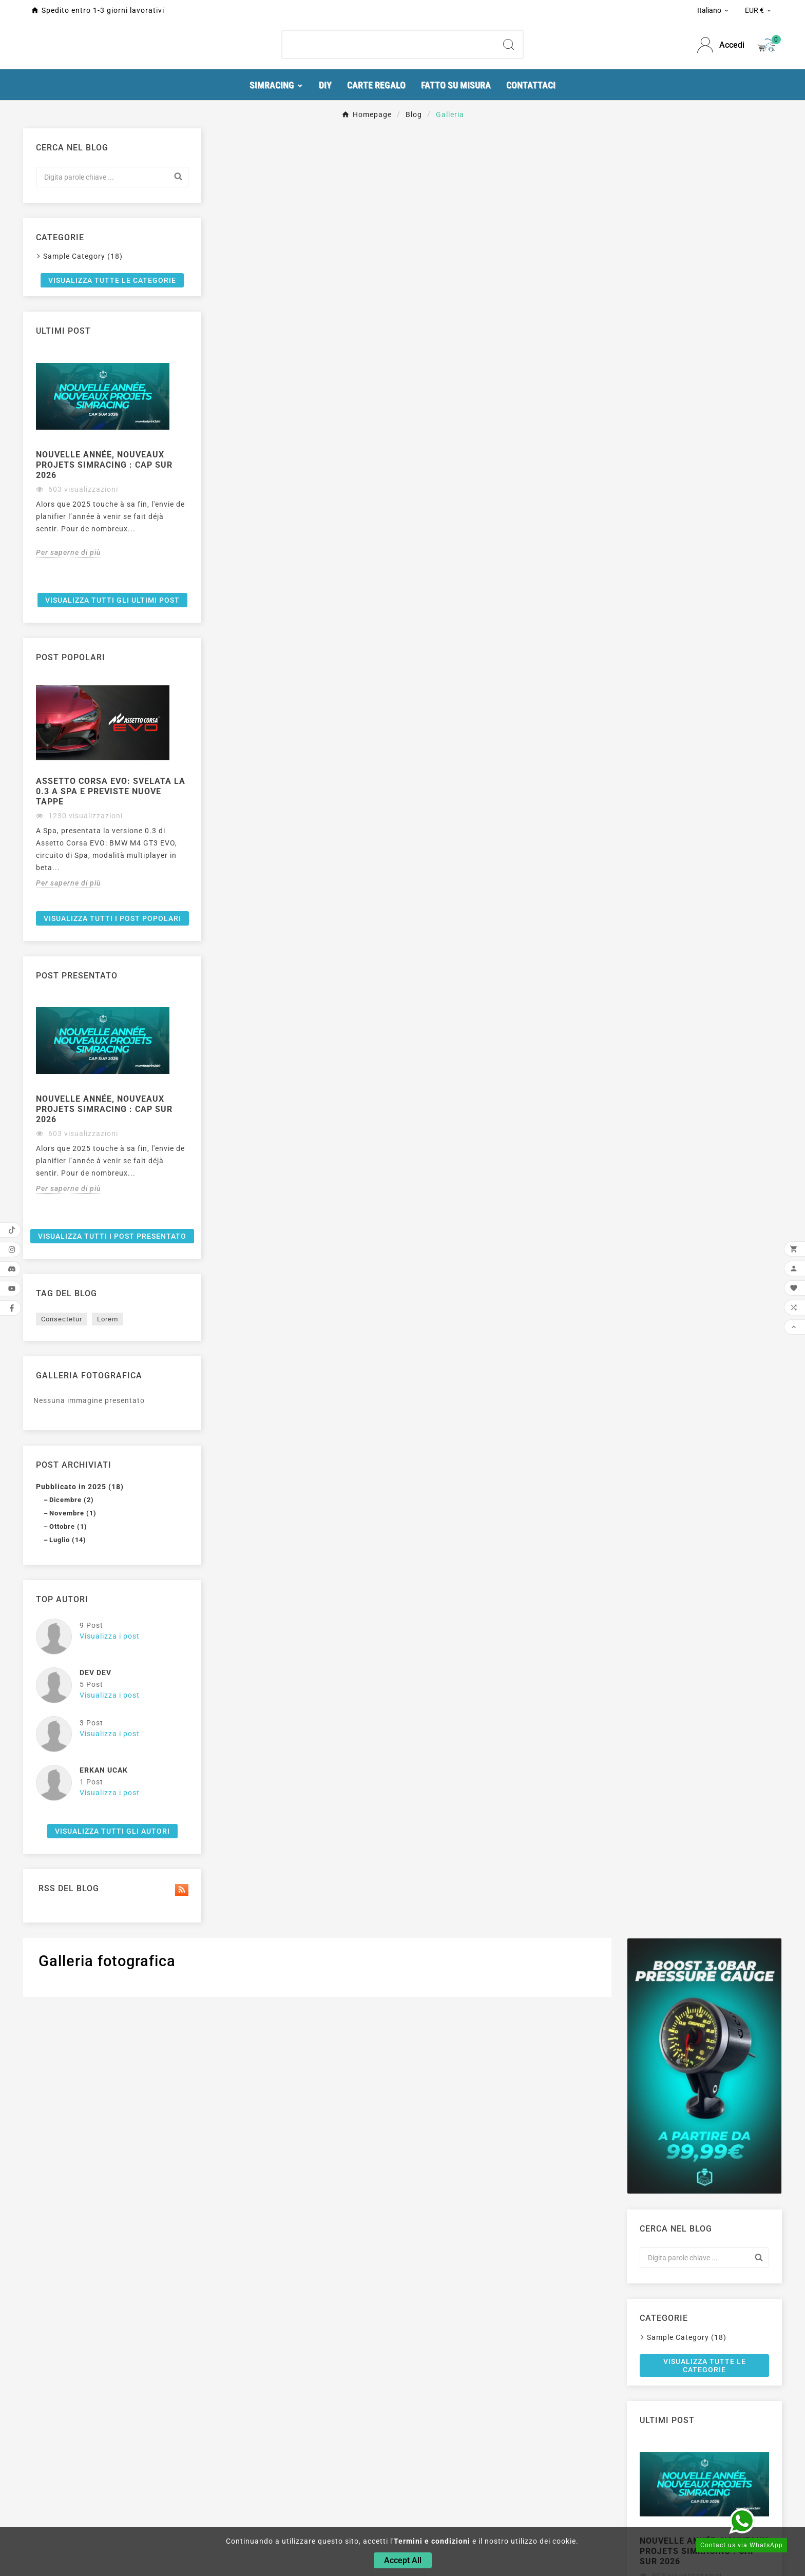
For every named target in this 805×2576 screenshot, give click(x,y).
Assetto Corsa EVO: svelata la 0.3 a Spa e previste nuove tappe (88, 1095)
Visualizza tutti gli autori (100, 2168)
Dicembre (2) (71, 1837)
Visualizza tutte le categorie (100, 567)
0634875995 (59, 2523)
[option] (100, 749)
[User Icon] (720, 51)
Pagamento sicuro (379, 2512)
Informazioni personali (516, 2469)
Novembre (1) (73, 1850)
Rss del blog (100, 2226)
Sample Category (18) (83, 539)
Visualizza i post (110, 1973)
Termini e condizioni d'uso (392, 2498)
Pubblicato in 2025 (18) (80, 1824)
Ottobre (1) (68, 1864)
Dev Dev (95, 2010)
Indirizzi (489, 2512)
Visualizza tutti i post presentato (100, 1570)
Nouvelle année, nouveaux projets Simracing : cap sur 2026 (100, 753)
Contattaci (365, 2527)
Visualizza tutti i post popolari (100, 1236)
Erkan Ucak (104, 2107)
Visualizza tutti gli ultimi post (101, 902)
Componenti (239, 2483)
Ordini (486, 2483)
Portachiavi (238, 2527)
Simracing (235, 2469)
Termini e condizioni (432, 2541)
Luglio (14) (67, 1877)
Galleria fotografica (89, 1713)
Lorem (107, 1656)
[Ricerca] (388, 50)
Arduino (231, 2512)
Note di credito (502, 2498)
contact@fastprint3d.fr (79, 2508)
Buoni (485, 2527)
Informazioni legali (380, 2483)
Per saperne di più (68, 853)
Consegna (364, 2469)
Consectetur (61, 1656)
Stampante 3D (243, 2498)
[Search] (508, 50)
